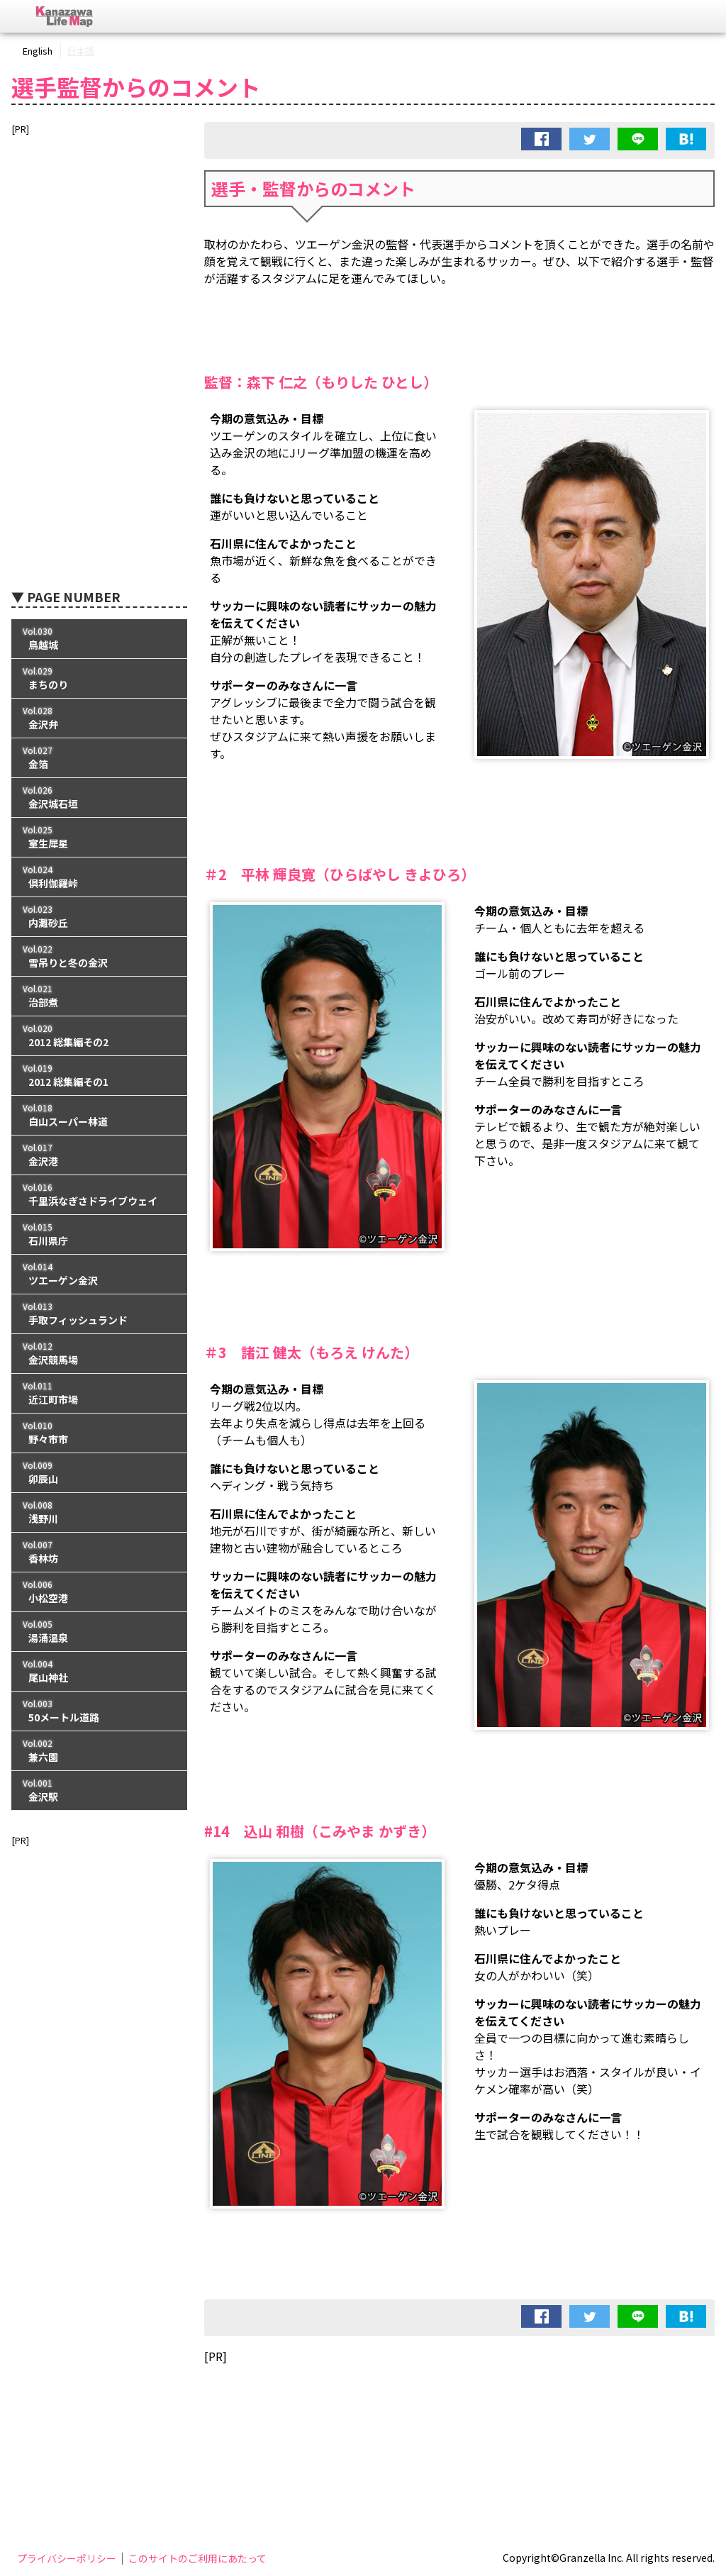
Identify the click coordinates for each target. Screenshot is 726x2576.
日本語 (80, 50)
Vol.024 (99, 877)
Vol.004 (99, 1671)
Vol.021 (99, 996)
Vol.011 (99, 1393)
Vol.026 (99, 797)
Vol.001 (99, 1790)
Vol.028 (99, 718)
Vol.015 (99, 1234)
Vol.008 (99, 1512)
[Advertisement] (459, 2411)
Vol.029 (99, 678)
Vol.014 (99, 1274)
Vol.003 (99, 1711)
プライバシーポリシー (66, 2558)
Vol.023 (99, 917)
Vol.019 (99, 1075)
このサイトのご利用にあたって (197, 2558)
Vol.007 (99, 1552)
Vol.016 (99, 1195)
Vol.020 (99, 1036)
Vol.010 (99, 1433)
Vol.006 (99, 1592)
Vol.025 (99, 837)
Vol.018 (99, 1115)
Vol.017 (99, 1155)
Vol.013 (99, 1314)
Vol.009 (99, 1473)
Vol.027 (99, 758)
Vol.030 (99, 639)
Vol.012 (99, 1353)
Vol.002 (99, 1751)
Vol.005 (99, 1631)
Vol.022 (99, 956)
